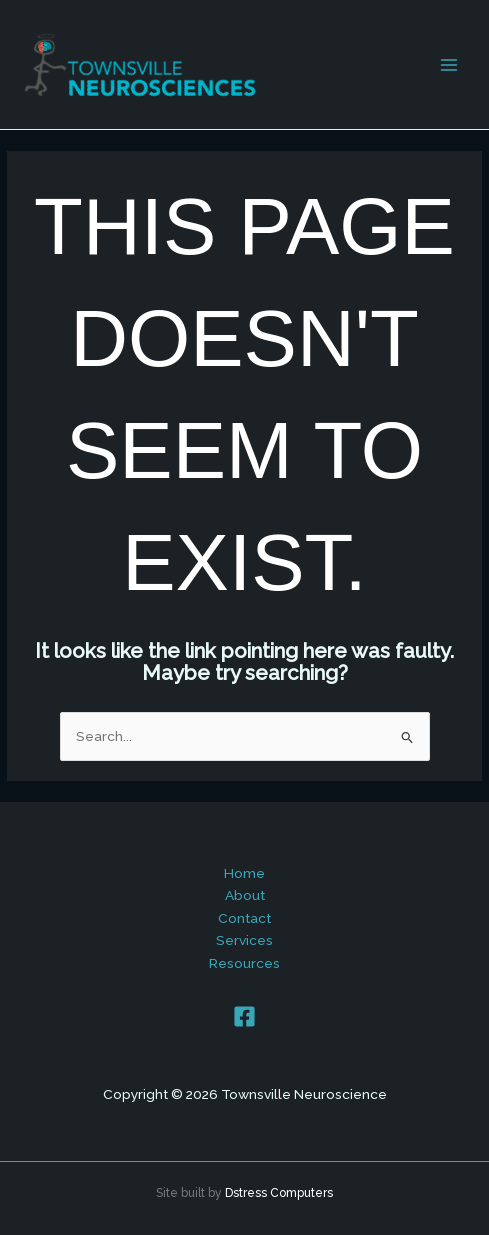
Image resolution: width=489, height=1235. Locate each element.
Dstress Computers (279, 1193)
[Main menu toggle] (449, 64)
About (245, 895)
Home (244, 873)
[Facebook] (244, 1016)
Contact (244, 918)
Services (244, 940)
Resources (244, 963)
